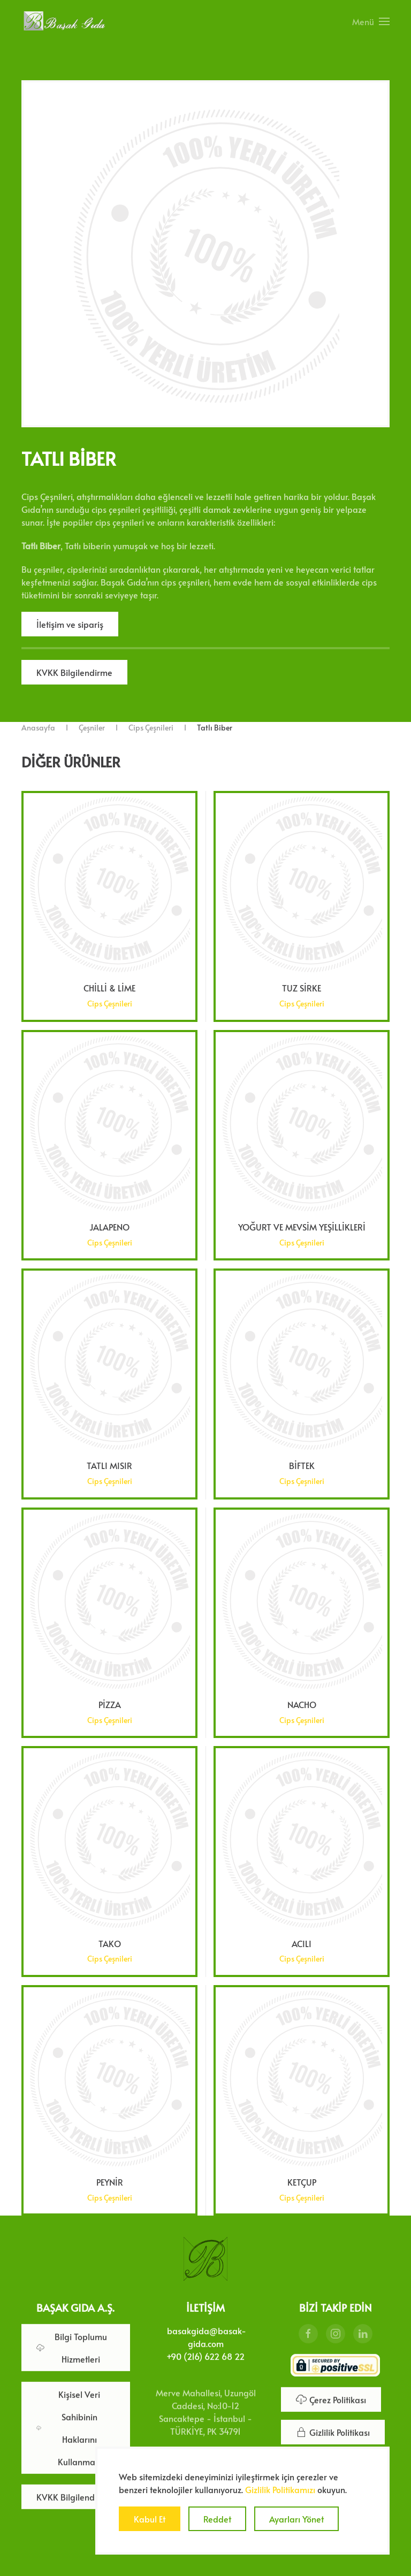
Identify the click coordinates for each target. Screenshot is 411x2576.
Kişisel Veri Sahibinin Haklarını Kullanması (68, 2425)
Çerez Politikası (331, 2397)
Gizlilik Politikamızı (280, 2489)
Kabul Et (149, 2519)
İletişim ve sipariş (69, 624)
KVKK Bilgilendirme (74, 672)
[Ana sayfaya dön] (64, 21)
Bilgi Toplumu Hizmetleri (71, 2345)
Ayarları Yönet (296, 2519)
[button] (371, 21)
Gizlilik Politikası (333, 2430)
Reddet (217, 2519)
